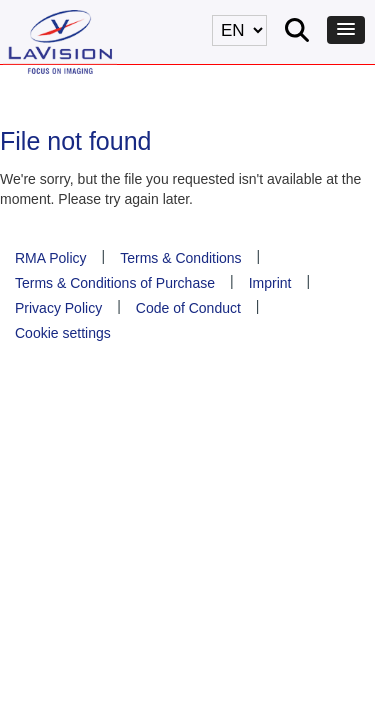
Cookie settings (63, 333)
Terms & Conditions (180, 258)
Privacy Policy (58, 308)
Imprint (270, 283)
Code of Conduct (188, 308)
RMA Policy (51, 258)
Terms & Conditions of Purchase (115, 283)
